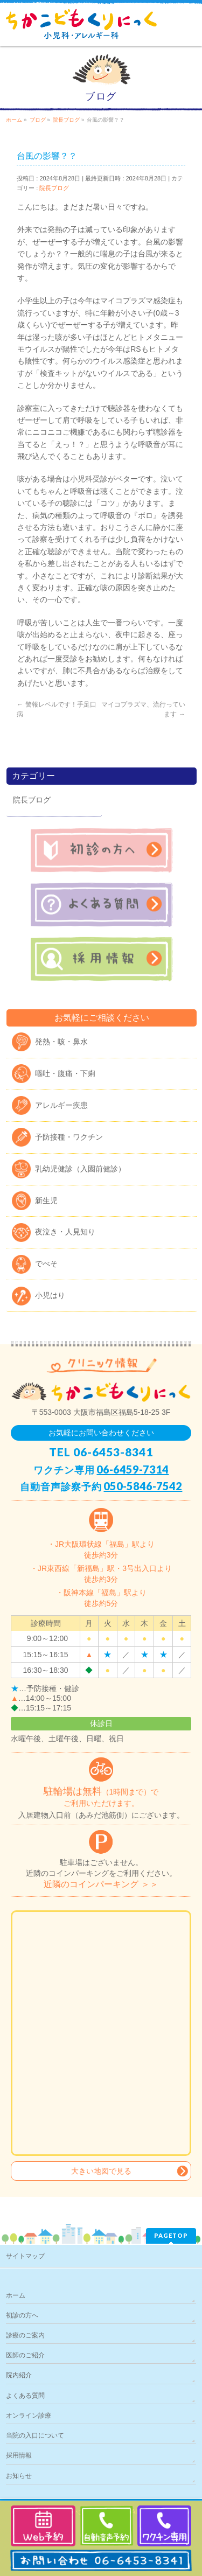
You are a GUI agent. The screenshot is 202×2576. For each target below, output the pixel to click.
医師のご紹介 (25, 2355)
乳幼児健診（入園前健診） (80, 1168)
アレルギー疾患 (61, 1105)
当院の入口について (35, 2435)
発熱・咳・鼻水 (61, 1041)
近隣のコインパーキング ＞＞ (101, 1884)
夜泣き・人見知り (65, 1231)
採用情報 (19, 2455)
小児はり (50, 1295)
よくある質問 (25, 2395)
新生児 (46, 1200)
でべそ (46, 1263)
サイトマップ (25, 2256)
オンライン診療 (28, 2415)
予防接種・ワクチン (69, 1137)
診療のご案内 (25, 2335)
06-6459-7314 (132, 1469)
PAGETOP (171, 2235)
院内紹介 (19, 2375)
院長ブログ (54, 188)
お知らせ (19, 2476)
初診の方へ (22, 2315)
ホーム (15, 2295)
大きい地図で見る (101, 2171)
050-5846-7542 (142, 1485)
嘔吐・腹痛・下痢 (65, 1073)
